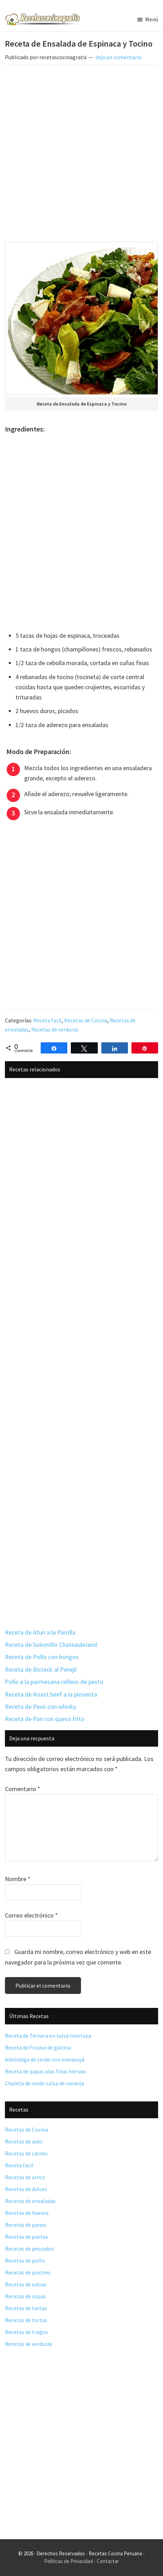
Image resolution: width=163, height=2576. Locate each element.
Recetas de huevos (27, 2212)
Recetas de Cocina (85, 1020)
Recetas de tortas (26, 2319)
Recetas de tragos (26, 2331)
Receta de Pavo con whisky (40, 1707)
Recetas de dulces (26, 2188)
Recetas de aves (23, 2141)
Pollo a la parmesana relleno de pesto (54, 1682)
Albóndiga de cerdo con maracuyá (44, 2059)
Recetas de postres (27, 2272)
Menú (151, 19)
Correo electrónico (31, 1915)
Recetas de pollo (25, 2260)
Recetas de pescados (29, 2248)
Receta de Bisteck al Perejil (40, 1669)
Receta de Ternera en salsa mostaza (48, 2035)
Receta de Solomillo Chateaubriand (51, 1645)
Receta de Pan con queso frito (44, 1719)
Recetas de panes (25, 2224)
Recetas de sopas (25, 2296)
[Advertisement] (81, 154)
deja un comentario (118, 57)
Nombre (17, 1879)
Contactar (108, 2561)
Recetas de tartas (26, 2308)
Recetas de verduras (55, 1029)
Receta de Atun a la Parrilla (40, 1632)
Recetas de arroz (25, 2177)
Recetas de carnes (26, 2153)
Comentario (22, 1789)
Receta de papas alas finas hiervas (45, 2071)
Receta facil (47, 1020)
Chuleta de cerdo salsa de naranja (44, 2083)
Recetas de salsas (26, 2284)
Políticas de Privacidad (68, 2561)
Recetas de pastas (26, 2236)
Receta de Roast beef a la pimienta (51, 1694)
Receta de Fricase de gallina (38, 2047)
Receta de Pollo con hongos (42, 1657)
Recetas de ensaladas (30, 2200)
